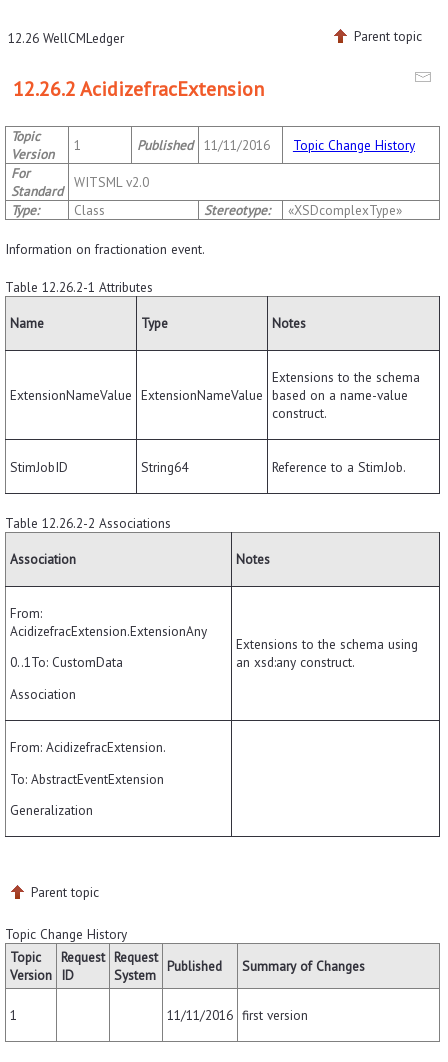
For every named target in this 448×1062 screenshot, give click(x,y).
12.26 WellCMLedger (66, 38)
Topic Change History (354, 145)
